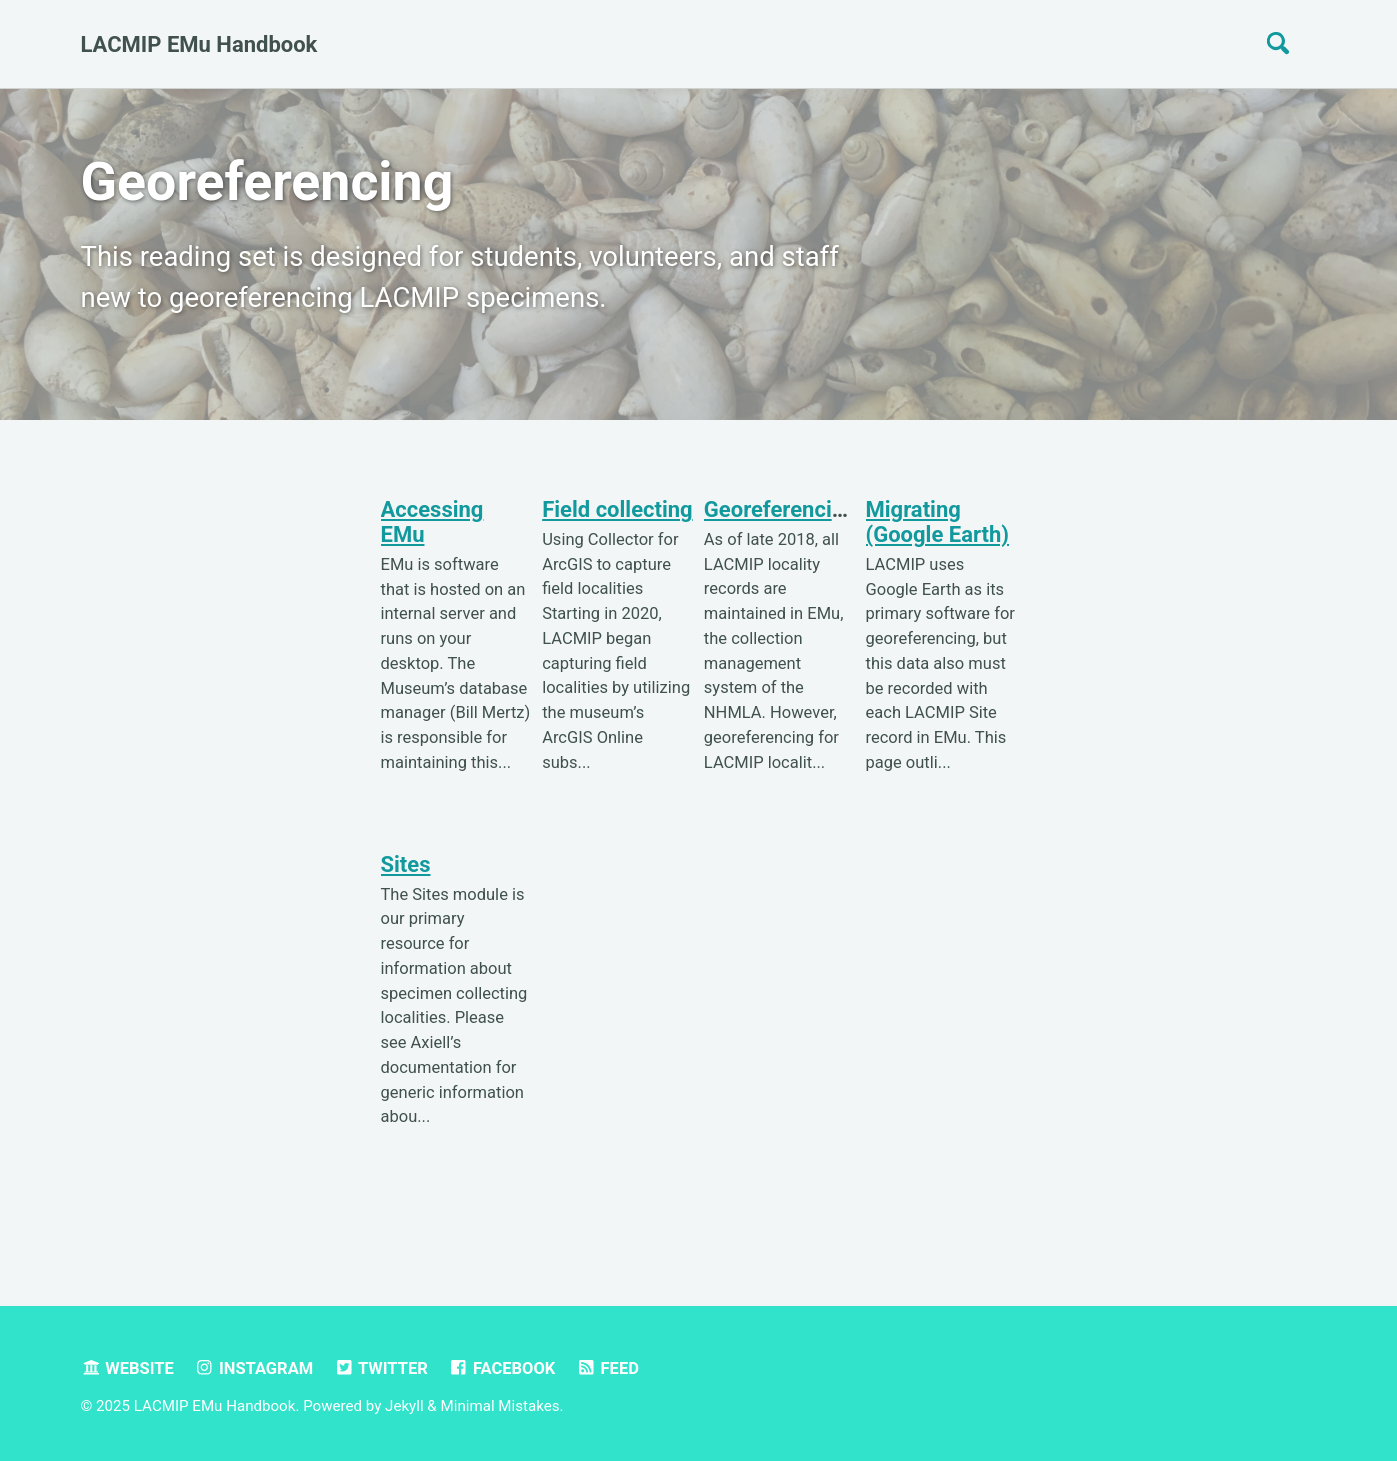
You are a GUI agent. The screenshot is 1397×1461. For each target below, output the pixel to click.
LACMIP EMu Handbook (199, 44)
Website (127, 1368)
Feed (607, 1368)
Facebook (501, 1368)
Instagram (253, 1368)
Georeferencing (780, 509)
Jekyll (404, 1406)
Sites (406, 864)
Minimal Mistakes (500, 1406)
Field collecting (617, 509)
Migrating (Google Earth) (938, 522)
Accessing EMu (432, 522)
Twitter (381, 1368)
